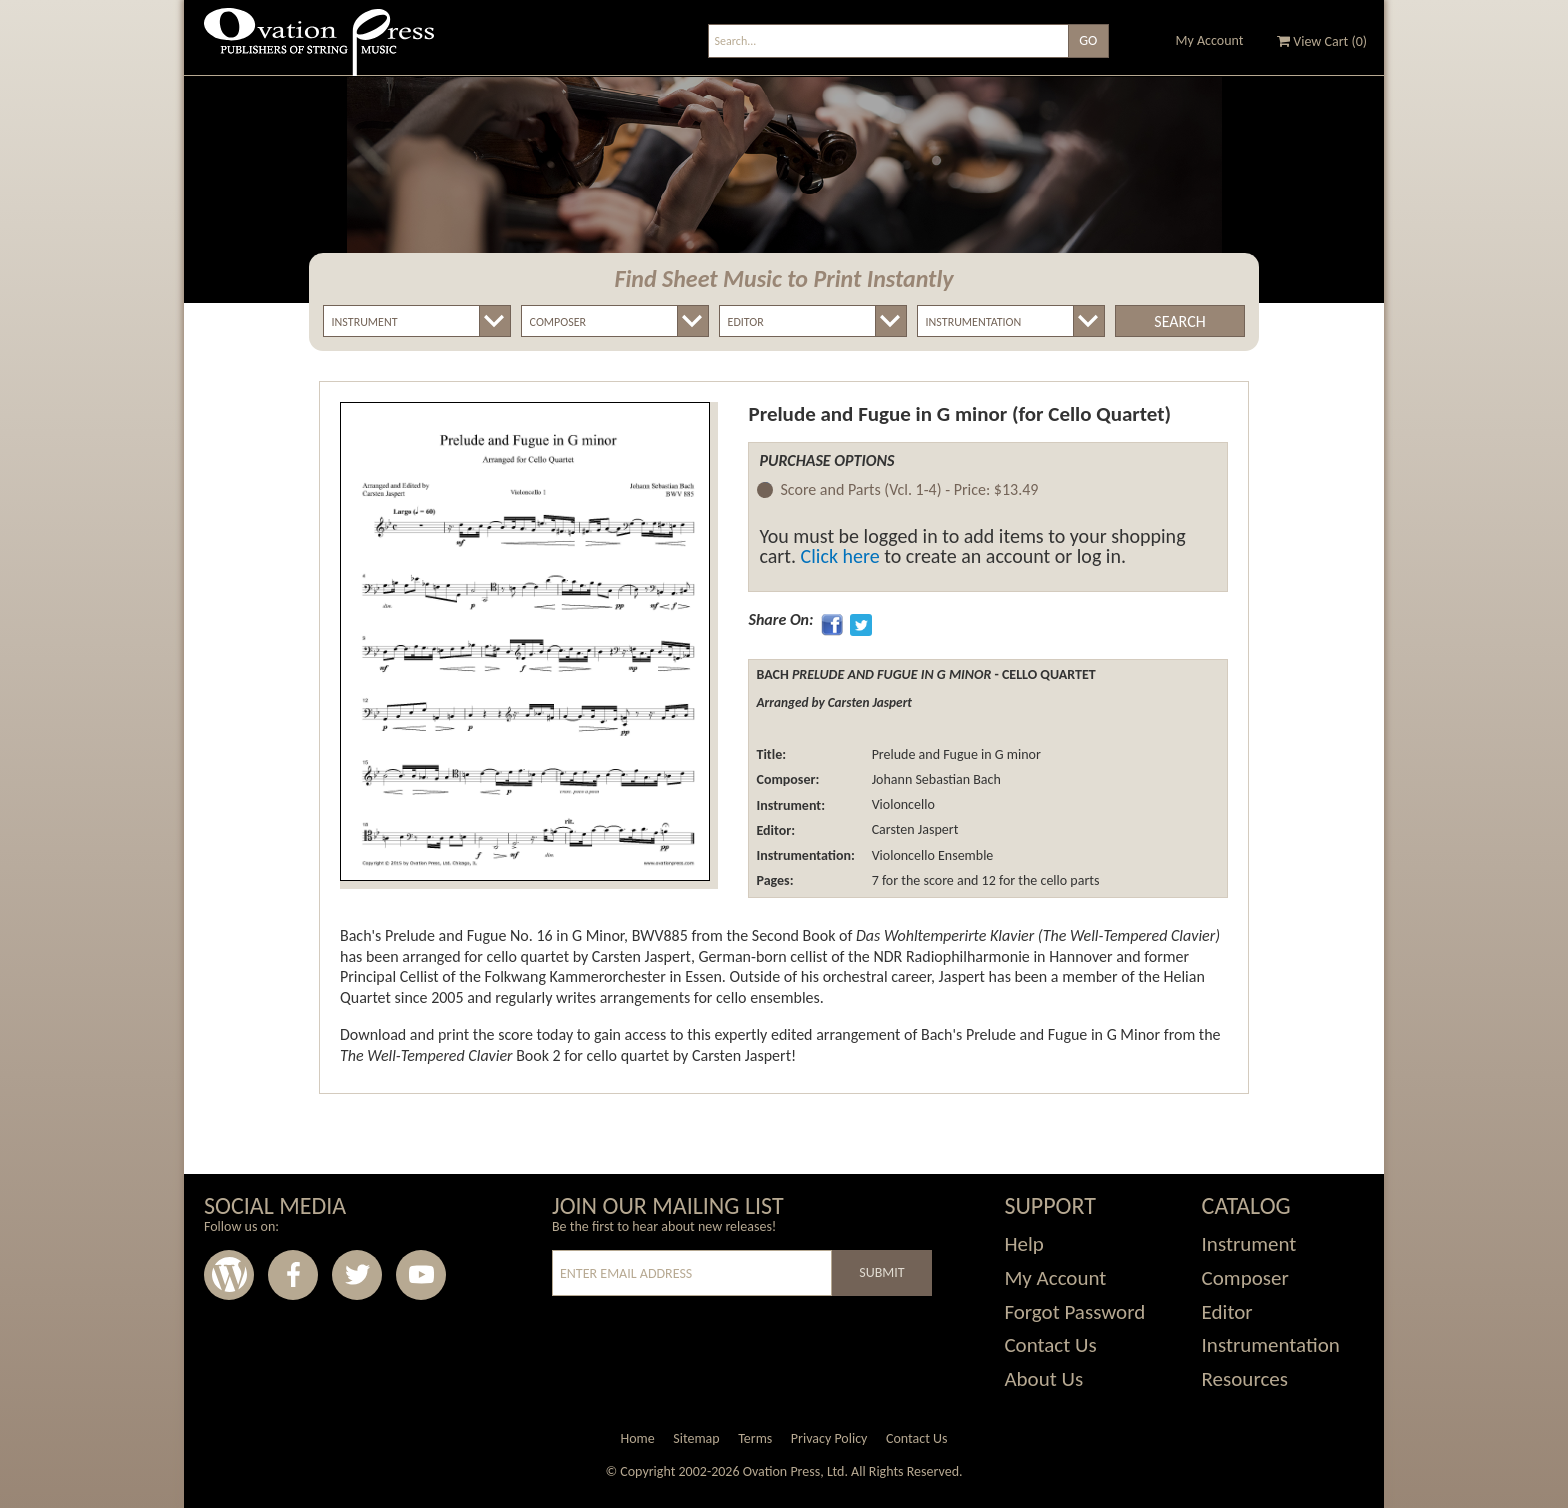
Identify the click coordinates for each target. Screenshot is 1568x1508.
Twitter (357, 1275)
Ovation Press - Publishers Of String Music (319, 49)
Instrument (1249, 1244)
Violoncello (901, 805)
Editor (1227, 1312)
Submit (881, 1272)
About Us (1043, 1379)
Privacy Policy (829, 1438)
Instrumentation (1271, 1345)
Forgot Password (1074, 1312)
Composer (1245, 1278)
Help (1023, 1244)
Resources (1245, 1379)
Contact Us (1050, 1345)
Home (637, 1438)
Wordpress (229, 1275)
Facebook (293, 1275)
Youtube (421, 1275)
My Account (1210, 40)
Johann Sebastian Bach (934, 779)
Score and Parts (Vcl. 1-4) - (909, 490)
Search (1179, 321)
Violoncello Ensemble (930, 855)
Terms (755, 1438)
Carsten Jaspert (913, 830)
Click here (840, 556)
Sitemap (696, 1438)
